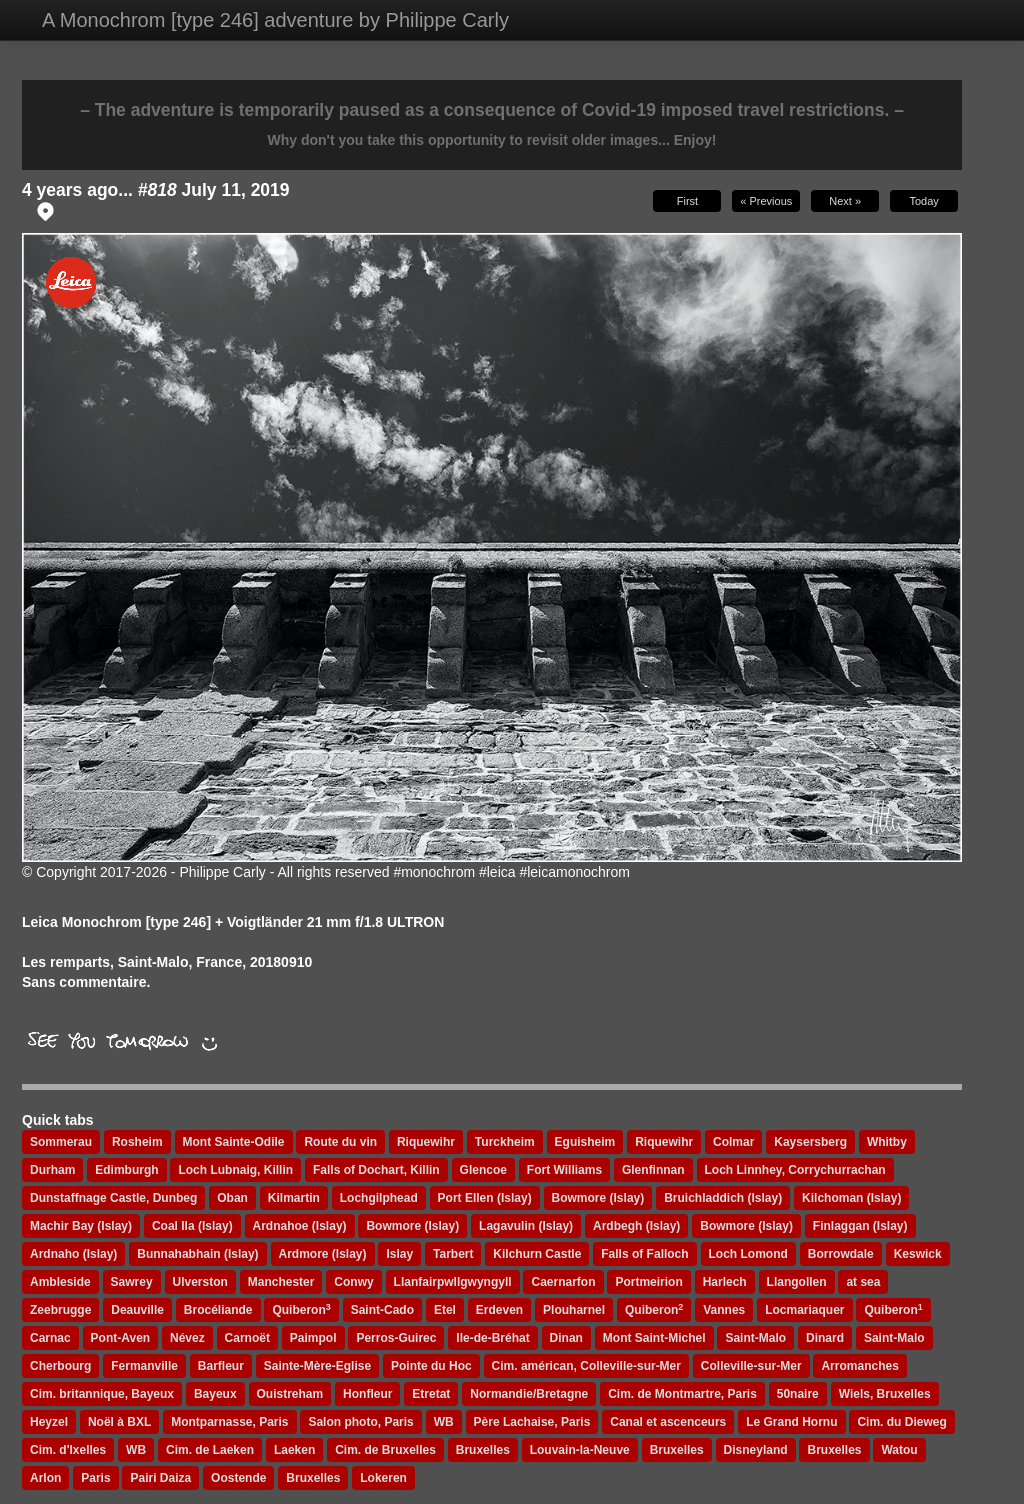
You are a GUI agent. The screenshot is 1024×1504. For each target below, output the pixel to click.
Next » (845, 201)
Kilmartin (294, 1198)
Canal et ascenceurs (668, 1422)
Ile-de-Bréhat (492, 1338)
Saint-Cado (382, 1310)
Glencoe (483, 1170)
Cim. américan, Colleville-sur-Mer (586, 1366)
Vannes (724, 1310)
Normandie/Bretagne (529, 1394)
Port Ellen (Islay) (485, 1198)
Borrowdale (841, 1254)
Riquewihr (426, 1142)
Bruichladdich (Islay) (723, 1198)
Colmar (733, 1142)
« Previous (766, 201)
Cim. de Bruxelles (385, 1450)
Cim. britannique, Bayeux (102, 1394)
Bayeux (215, 1394)
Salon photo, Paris (360, 1422)
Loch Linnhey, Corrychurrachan (795, 1170)
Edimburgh (126, 1170)
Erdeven (499, 1310)
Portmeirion (648, 1282)
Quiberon (301, 1310)
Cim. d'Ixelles (68, 1450)
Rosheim (137, 1142)
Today (923, 201)
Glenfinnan (653, 1170)
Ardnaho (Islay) (73, 1254)
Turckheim (505, 1142)
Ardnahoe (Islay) (300, 1226)
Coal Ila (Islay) (192, 1226)
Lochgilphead (379, 1198)
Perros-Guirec (396, 1338)
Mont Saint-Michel (654, 1338)
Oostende (238, 1478)
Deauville (137, 1310)
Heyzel (49, 1422)
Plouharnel (574, 1310)
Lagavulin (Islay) (526, 1226)
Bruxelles (483, 1450)
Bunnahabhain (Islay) (197, 1254)
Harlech (725, 1282)
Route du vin (340, 1142)
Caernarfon (563, 1282)
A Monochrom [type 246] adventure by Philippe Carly (275, 20)
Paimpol (313, 1338)
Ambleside (60, 1282)
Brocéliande (218, 1310)
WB (444, 1422)
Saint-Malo (755, 1338)
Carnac (50, 1338)
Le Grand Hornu (791, 1422)
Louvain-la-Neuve (580, 1450)
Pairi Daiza (160, 1478)
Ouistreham (290, 1394)
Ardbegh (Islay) (636, 1226)
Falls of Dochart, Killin (376, 1170)
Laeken (294, 1450)
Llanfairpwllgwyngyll (453, 1282)
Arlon (45, 1478)
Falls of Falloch (644, 1254)
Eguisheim (585, 1142)
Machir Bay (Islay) (81, 1226)
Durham (52, 1170)
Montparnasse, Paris (229, 1422)
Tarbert (453, 1254)
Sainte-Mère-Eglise (317, 1366)
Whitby (887, 1142)
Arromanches (859, 1366)
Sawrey (132, 1282)
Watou (899, 1450)
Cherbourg (60, 1366)
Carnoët (247, 1338)
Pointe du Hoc (431, 1366)
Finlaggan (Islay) (860, 1226)
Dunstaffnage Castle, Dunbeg (113, 1198)
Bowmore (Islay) (598, 1198)
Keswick (918, 1254)
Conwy (353, 1282)
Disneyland (756, 1450)
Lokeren (383, 1478)
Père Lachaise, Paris (532, 1422)
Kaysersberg (810, 1142)
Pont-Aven (121, 1338)
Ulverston (200, 1282)
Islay (399, 1254)
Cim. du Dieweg (901, 1422)
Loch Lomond (748, 1254)
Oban (232, 1198)
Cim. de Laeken (210, 1450)
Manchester (281, 1282)
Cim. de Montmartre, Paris (682, 1394)
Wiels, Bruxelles (885, 1394)
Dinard (825, 1338)
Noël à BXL (119, 1422)
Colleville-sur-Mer (751, 1366)
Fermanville (144, 1366)
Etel (445, 1310)
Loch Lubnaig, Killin (235, 1170)
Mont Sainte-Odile (234, 1142)
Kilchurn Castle (537, 1254)
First (687, 201)
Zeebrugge (60, 1310)
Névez (187, 1338)
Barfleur (221, 1366)
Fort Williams (564, 1170)
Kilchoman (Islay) (851, 1198)
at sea (863, 1282)
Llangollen (797, 1282)
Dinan (566, 1338)
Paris (95, 1478)
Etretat (431, 1394)
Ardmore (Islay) (323, 1254)
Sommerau (61, 1142)
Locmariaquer (804, 1310)
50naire (798, 1394)
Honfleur (367, 1394)
